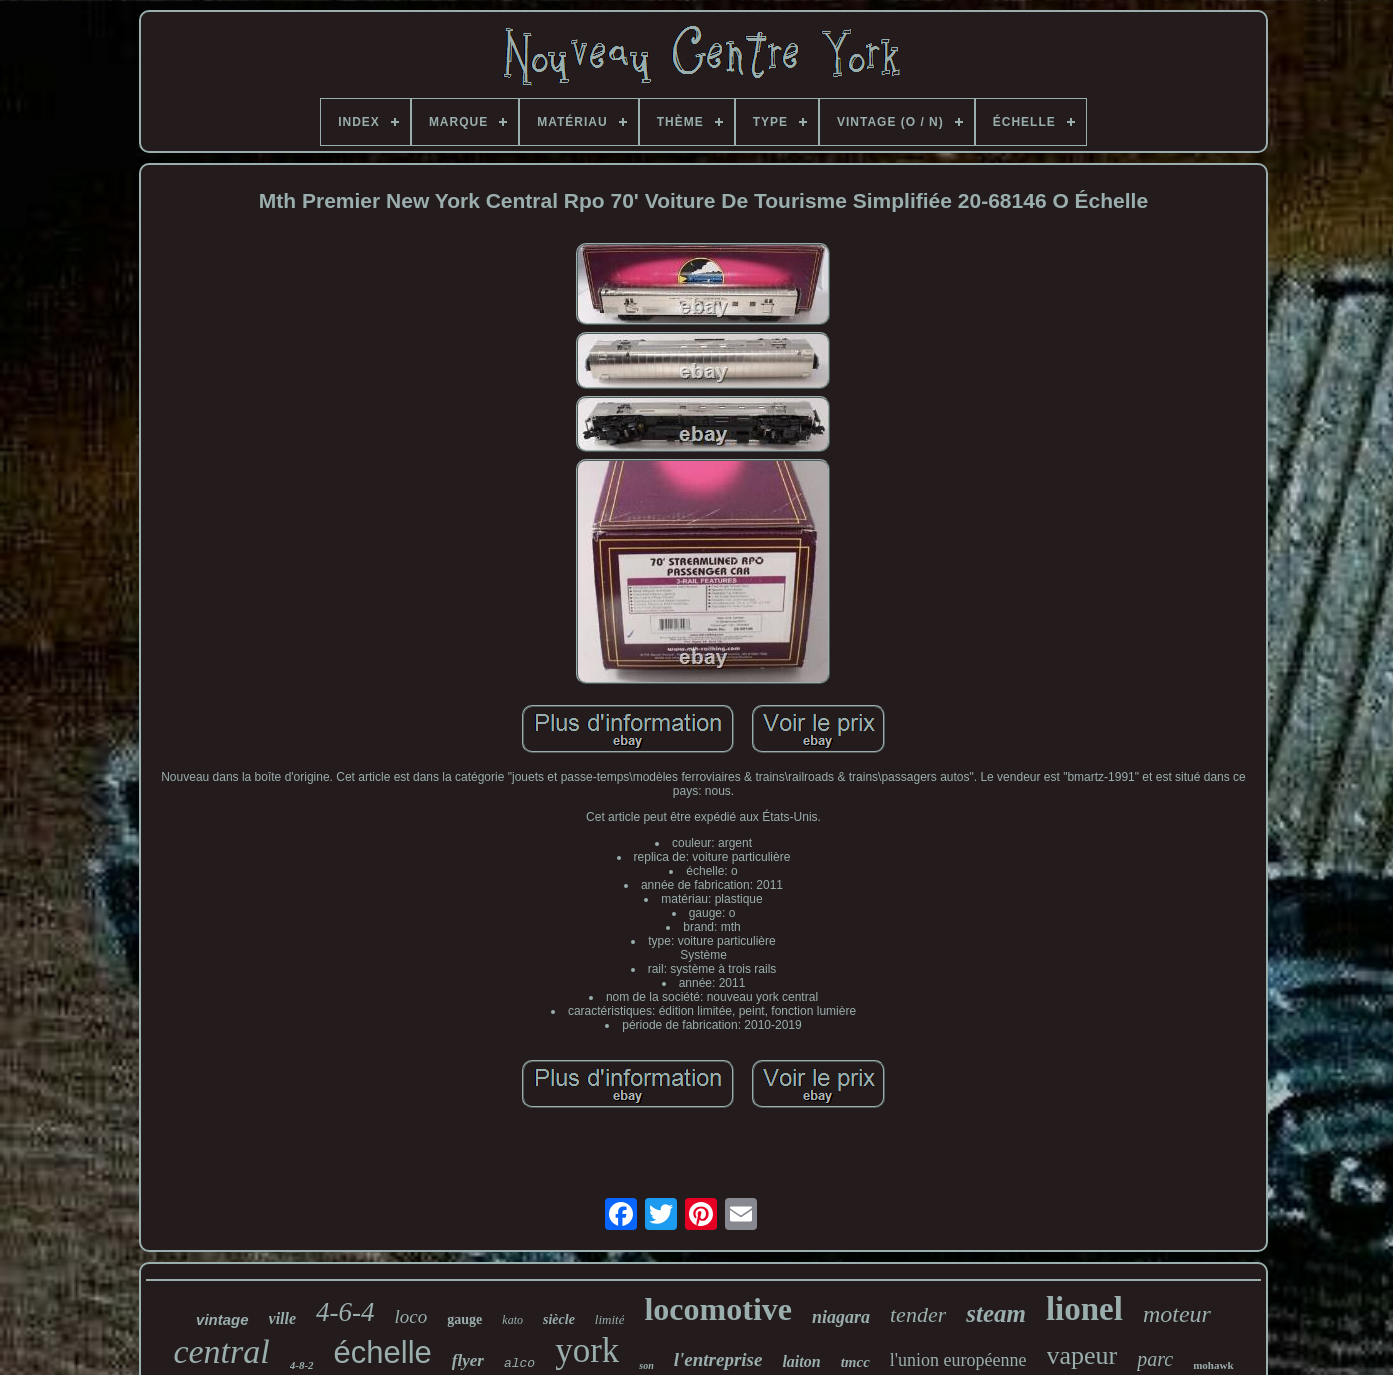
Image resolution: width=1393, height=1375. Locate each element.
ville (283, 1318)
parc (1155, 1359)
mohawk (1213, 1365)
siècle (559, 1319)
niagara (841, 1317)
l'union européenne (958, 1360)
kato (512, 1320)
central (221, 1351)
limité (610, 1319)
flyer (468, 1360)
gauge (464, 1319)
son (646, 1365)
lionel (1084, 1309)
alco (519, 1363)
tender (918, 1314)
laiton (801, 1361)
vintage (222, 1319)
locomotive (718, 1309)
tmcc (855, 1362)
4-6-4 (345, 1312)
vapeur (1082, 1355)
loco (411, 1316)
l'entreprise (718, 1359)
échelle (383, 1352)
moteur (1177, 1314)
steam (996, 1313)
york (587, 1350)
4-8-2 (302, 1365)
